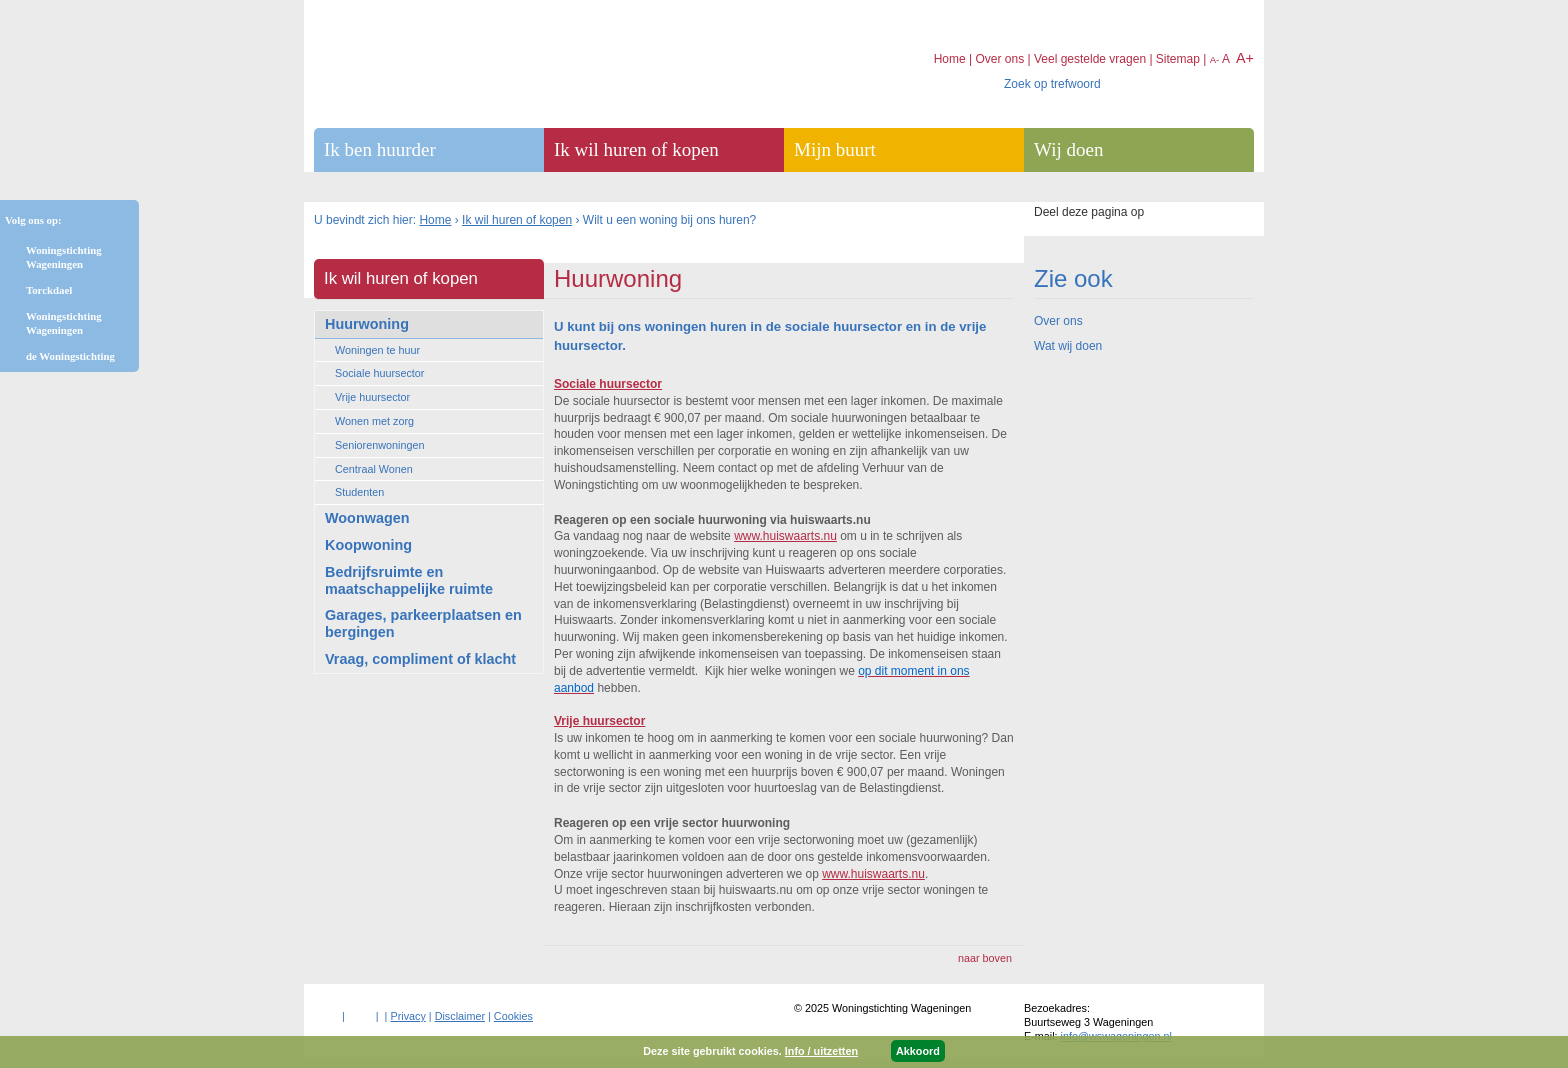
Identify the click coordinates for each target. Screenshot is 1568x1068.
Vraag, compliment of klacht (420, 659)
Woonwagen (367, 518)
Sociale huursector (379, 373)
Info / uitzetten (821, 1051)
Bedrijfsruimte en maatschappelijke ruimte (409, 580)
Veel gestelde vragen (1090, 59)
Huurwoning (367, 324)
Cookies (513, 1016)
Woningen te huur (377, 350)
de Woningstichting (70, 356)
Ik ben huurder (380, 149)
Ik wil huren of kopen (517, 220)
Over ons (1058, 321)
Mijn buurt (835, 149)
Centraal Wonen (374, 469)
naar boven (985, 958)
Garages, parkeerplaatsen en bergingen (423, 623)
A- (1215, 59)
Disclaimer (460, 1016)
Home (435, 220)
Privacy (407, 1016)
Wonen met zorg (374, 421)
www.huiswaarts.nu (785, 536)
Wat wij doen (1068, 346)
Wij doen (1068, 149)
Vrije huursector (372, 397)
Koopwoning (368, 545)
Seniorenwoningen (379, 445)
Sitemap (1178, 59)
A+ (1245, 58)
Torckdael (49, 290)
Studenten (359, 492)
